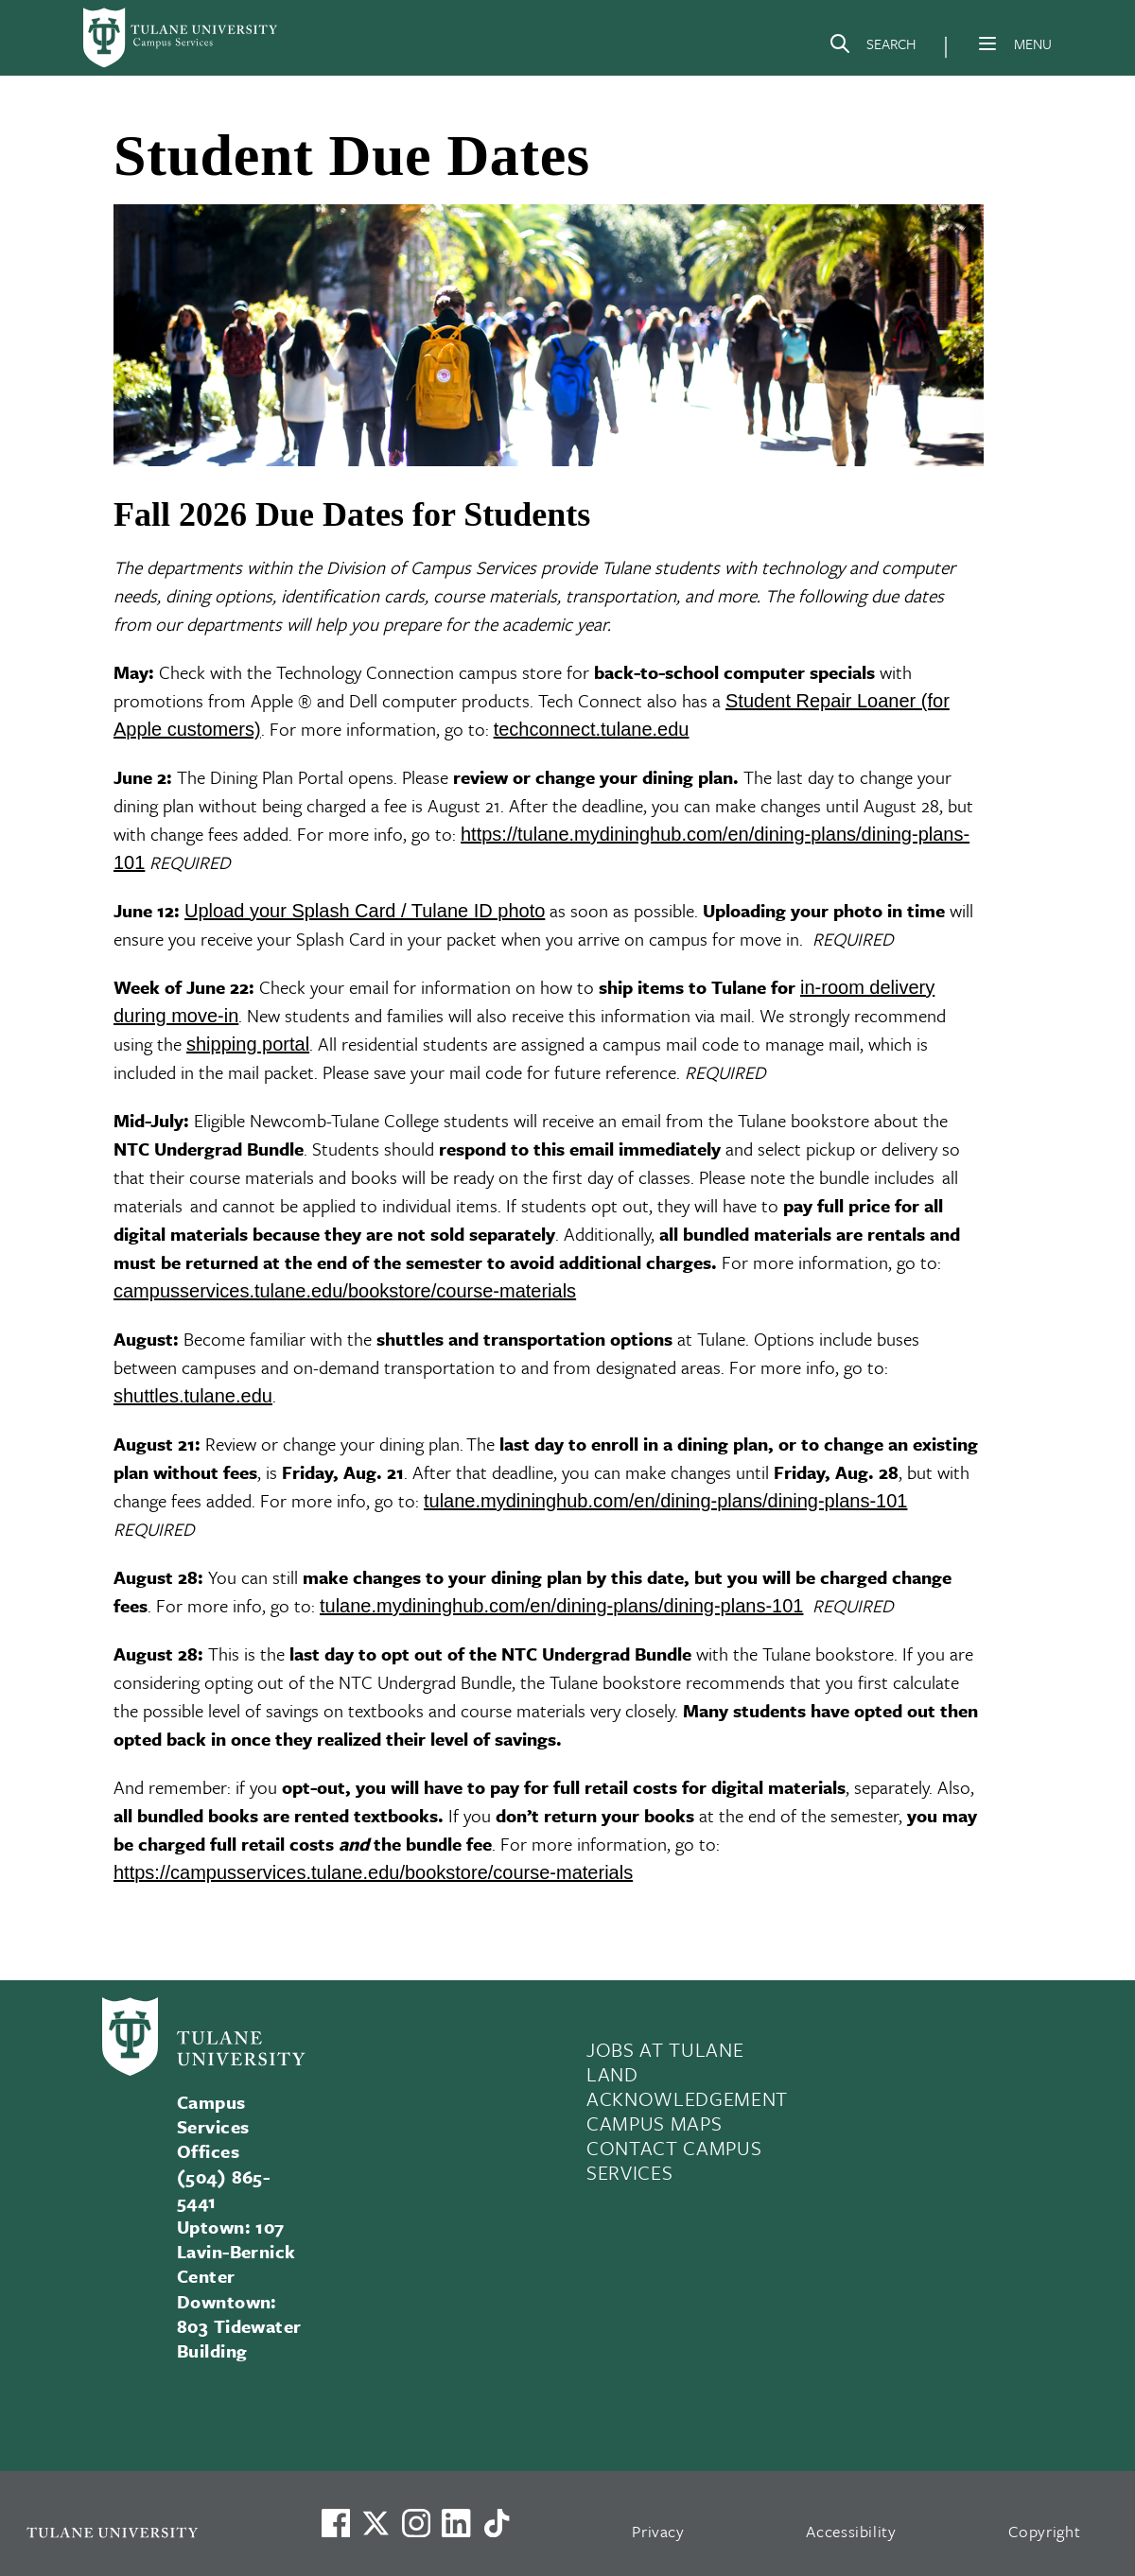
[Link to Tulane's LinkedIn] (456, 2523)
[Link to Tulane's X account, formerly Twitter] (375, 2523)
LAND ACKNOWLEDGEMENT (687, 2086)
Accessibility (851, 2531)
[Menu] (987, 43)
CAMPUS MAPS (654, 2123)
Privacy (658, 2531)
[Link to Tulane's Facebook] (416, 2523)
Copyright (1044, 2531)
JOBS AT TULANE (664, 2049)
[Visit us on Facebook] (336, 2523)
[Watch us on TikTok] (496, 2523)
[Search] (872, 47)
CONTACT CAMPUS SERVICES (673, 2159)
